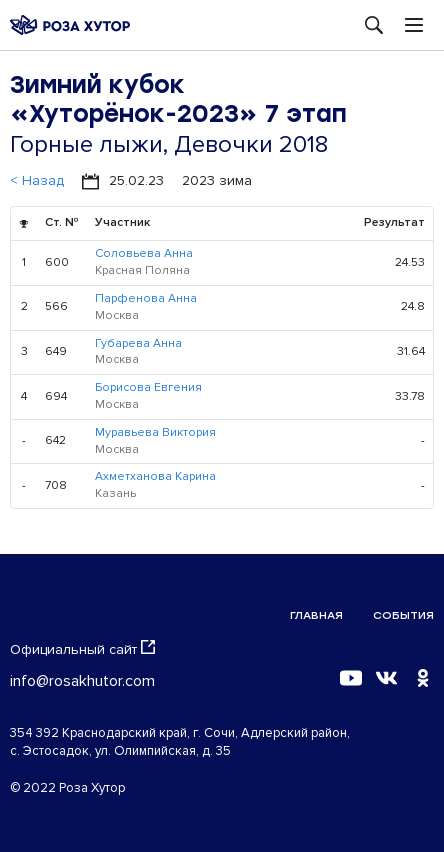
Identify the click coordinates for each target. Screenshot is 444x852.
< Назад (37, 180)
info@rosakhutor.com (82, 681)
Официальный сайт (82, 649)
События (403, 615)
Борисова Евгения (148, 387)
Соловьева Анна (144, 253)
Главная (316, 615)
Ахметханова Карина (155, 476)
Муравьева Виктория (155, 432)
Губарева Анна (138, 343)
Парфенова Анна (146, 298)
